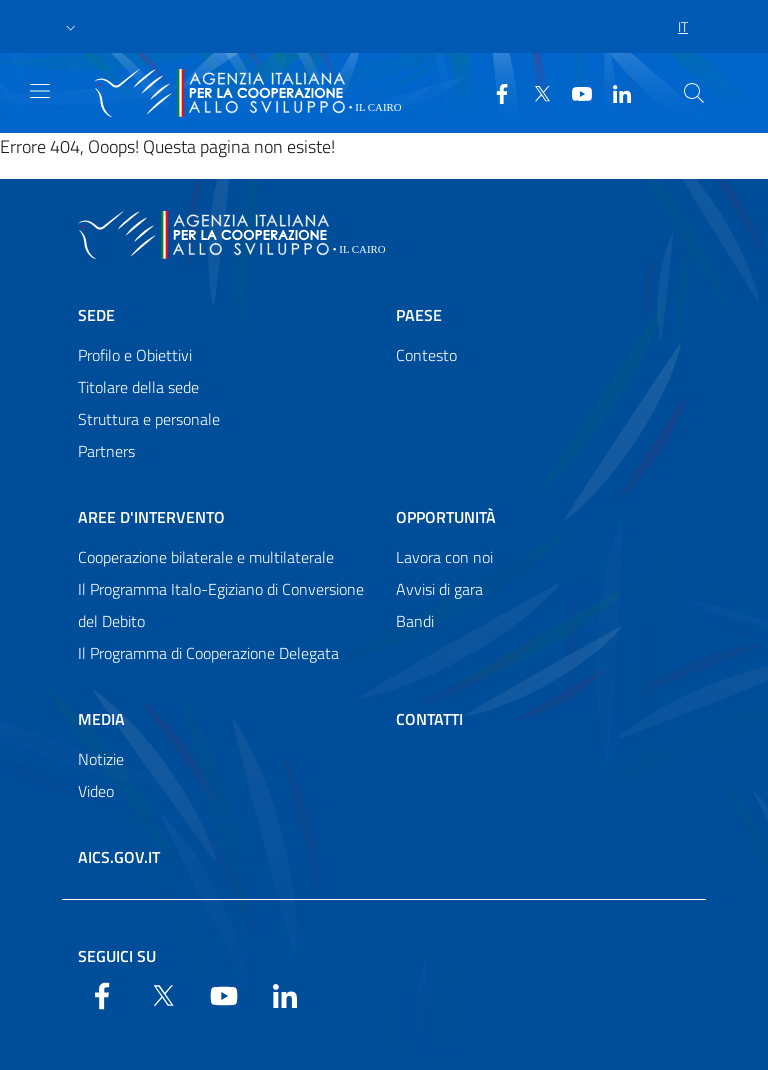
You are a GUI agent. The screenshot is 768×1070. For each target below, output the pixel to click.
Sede (96, 315)
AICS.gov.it (119, 857)
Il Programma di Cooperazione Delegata (208, 653)
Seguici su (117, 956)
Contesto (426, 355)
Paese (419, 315)
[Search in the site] (694, 93)
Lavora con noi (444, 557)
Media (101, 719)
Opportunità (446, 517)
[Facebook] (494, 92)
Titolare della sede (138, 387)
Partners (106, 451)
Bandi (415, 621)
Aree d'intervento (151, 517)
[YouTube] (574, 92)
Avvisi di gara (439, 589)
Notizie (101, 759)
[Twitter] (534, 92)
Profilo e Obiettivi (135, 355)
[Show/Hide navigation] (40, 91)
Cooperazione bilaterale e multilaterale (206, 557)
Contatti (429, 719)
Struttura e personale (149, 419)
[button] (71, 27)
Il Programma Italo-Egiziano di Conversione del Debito (221, 605)
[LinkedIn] (614, 92)
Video (96, 791)
